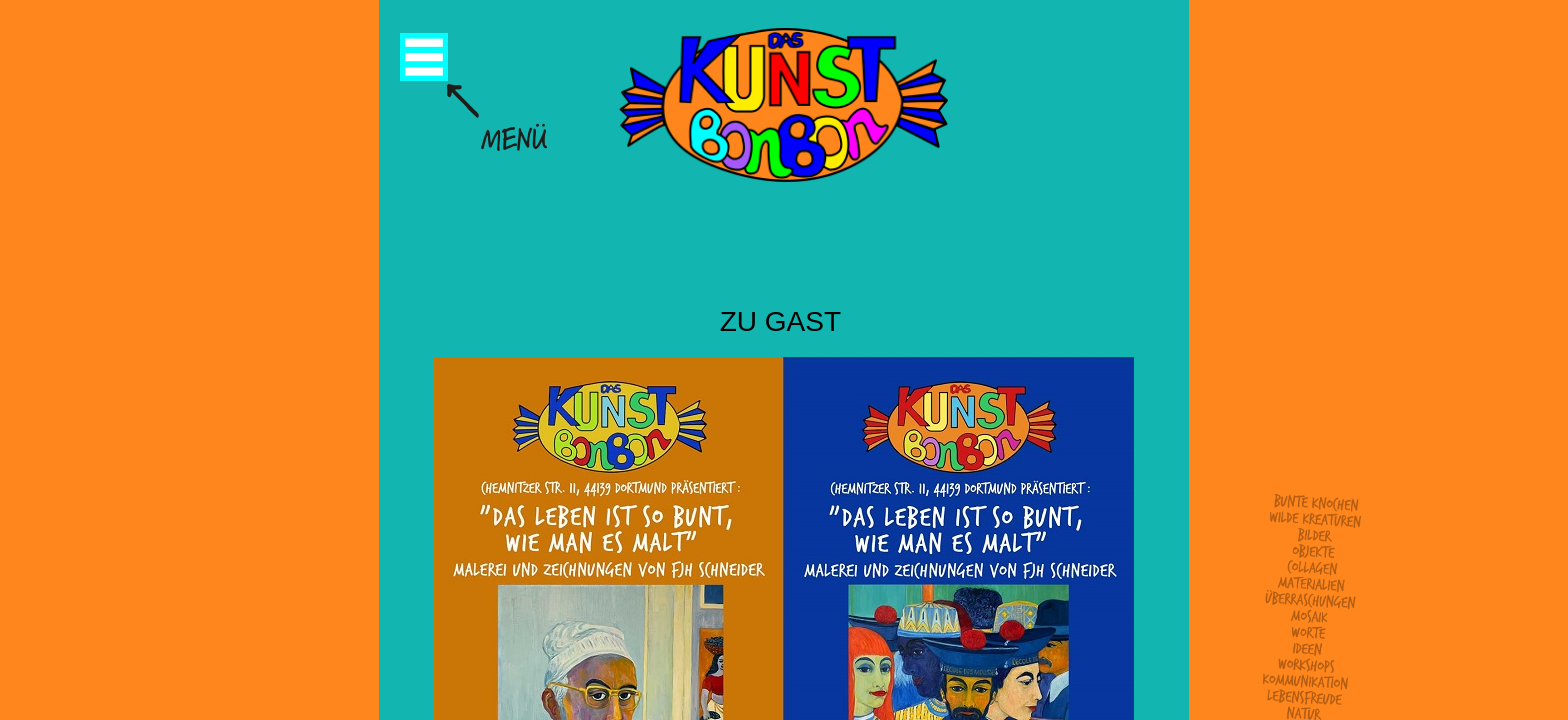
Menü (424, 57)
